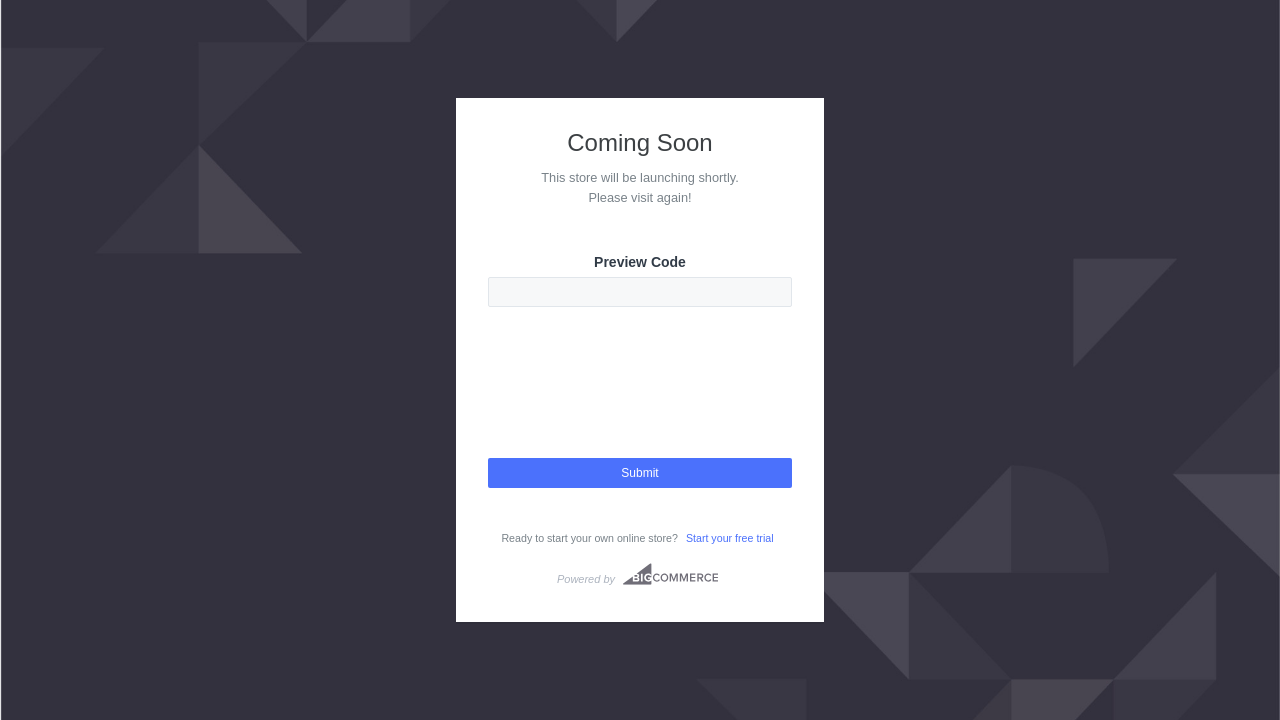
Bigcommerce (670, 574)
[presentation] (640, 400)
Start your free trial (730, 538)
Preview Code (640, 262)
